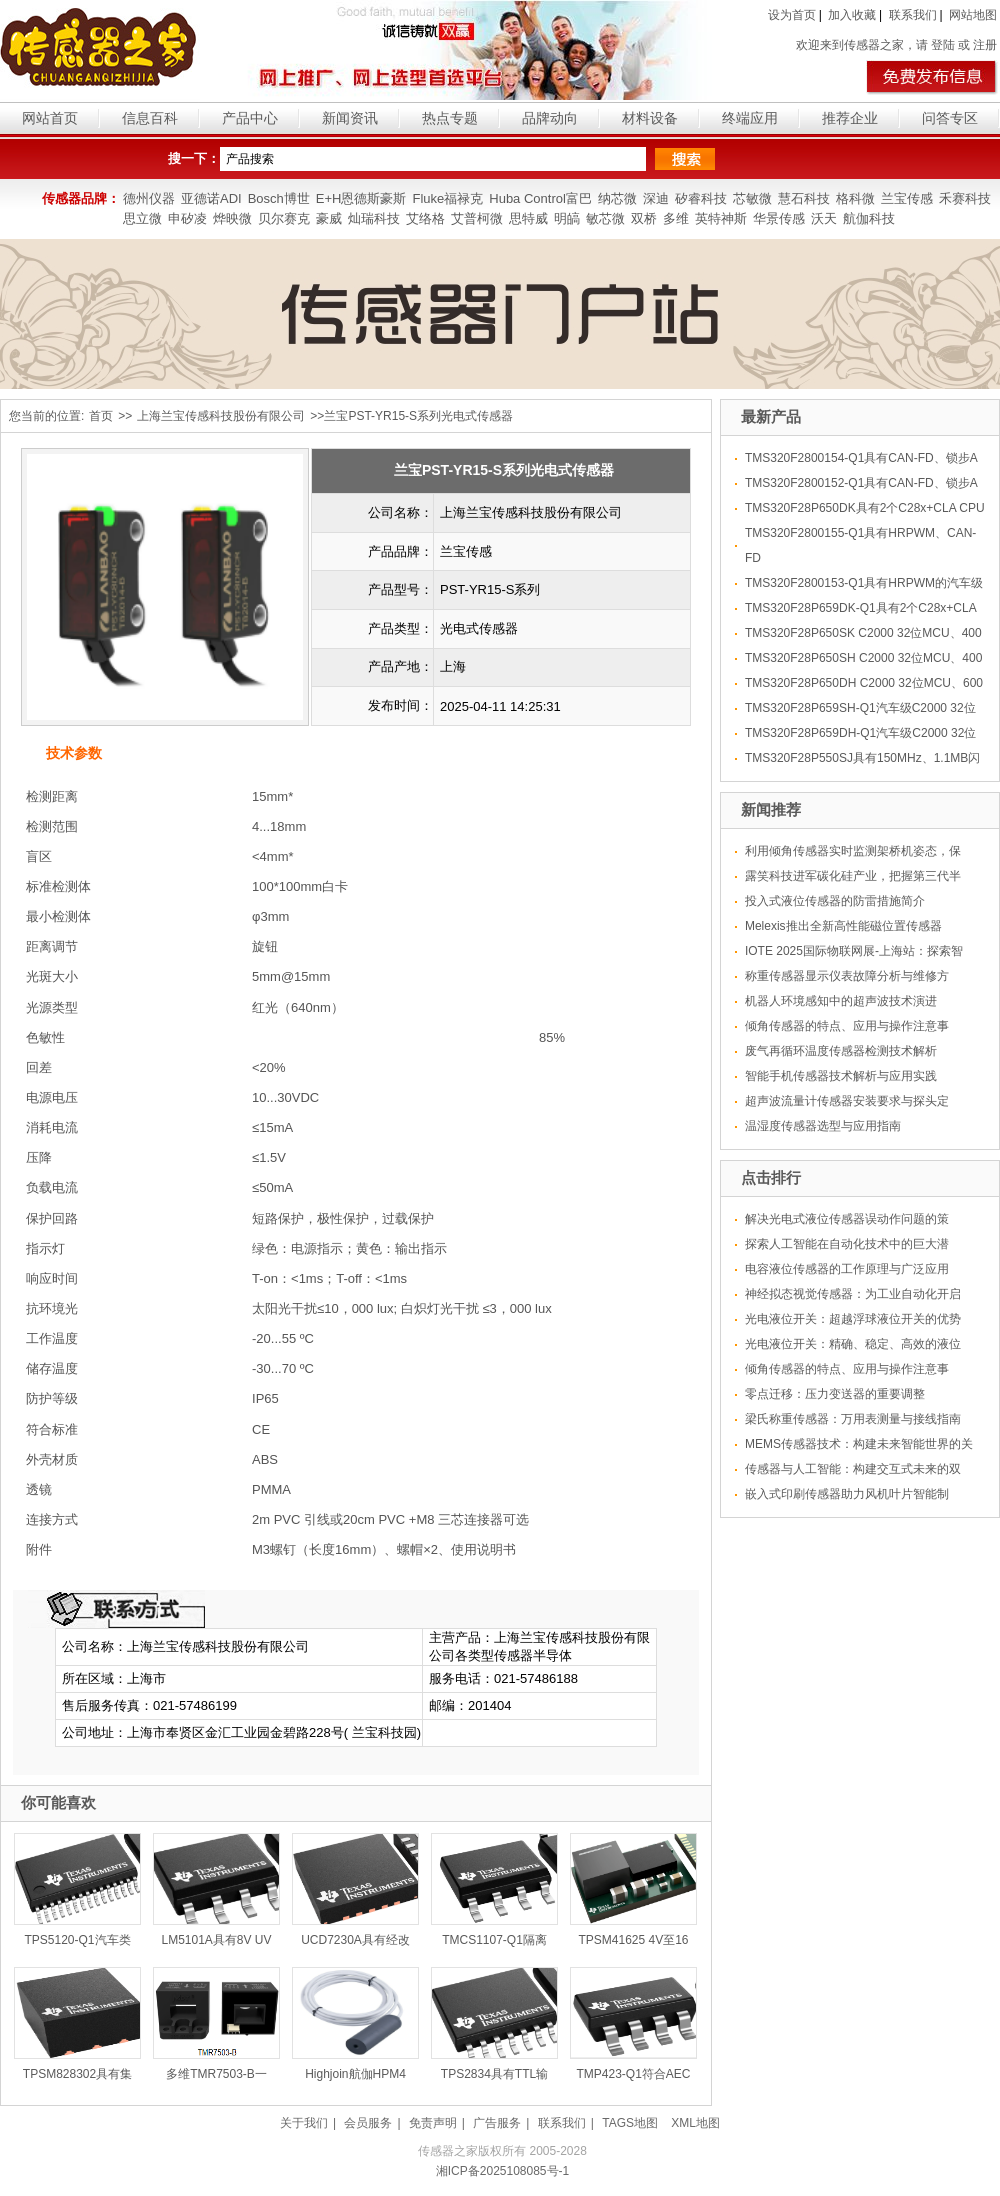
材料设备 (650, 118)
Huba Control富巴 (540, 198)
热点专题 (450, 118)
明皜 (567, 218)
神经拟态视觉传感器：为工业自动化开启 (853, 1294)
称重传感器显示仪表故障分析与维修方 (847, 976)
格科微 (855, 198)
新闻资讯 (350, 118)
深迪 (656, 198)
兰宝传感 (907, 198)
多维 (676, 218)
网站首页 (50, 118)
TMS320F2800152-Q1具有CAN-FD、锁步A (861, 483)
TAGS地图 (630, 2123)
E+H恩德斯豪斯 (361, 198)
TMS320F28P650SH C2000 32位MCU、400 (863, 658)
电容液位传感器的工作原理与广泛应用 (847, 1269)
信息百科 (150, 118)
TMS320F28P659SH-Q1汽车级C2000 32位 (860, 708)
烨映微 (232, 218)
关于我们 (304, 2123)
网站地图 (973, 15)
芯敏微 (752, 198)
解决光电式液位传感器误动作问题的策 (847, 1219)
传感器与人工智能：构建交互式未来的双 (853, 1469)
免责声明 (433, 2123)
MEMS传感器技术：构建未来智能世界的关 (859, 1444)
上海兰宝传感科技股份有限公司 (221, 416)
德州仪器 (149, 198)
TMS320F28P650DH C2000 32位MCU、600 (864, 683)
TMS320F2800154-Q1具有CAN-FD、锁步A (861, 458)
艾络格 (425, 218)
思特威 (528, 218)
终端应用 (750, 118)
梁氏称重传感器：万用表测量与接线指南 (853, 1419)
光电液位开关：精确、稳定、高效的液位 (853, 1344)
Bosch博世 (279, 198)
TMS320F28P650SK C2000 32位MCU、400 (863, 633)
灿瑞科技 (374, 218)
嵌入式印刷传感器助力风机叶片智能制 (847, 1494)
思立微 (142, 218)
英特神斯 (721, 218)
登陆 (943, 45)
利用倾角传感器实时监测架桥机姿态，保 (853, 851)
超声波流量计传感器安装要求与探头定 (847, 1101)
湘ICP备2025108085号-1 (502, 2171)
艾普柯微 (477, 218)
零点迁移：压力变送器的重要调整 (835, 1394)
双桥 (644, 218)
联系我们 (913, 15)
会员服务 (368, 2123)
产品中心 (250, 118)
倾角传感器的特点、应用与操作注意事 (847, 1026)
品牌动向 (550, 118)
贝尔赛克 (284, 218)
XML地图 (695, 2123)
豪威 (329, 218)
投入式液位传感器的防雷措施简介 (835, 901)
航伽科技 (869, 218)
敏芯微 (605, 218)
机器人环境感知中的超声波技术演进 (841, 1001)
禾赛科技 (965, 198)
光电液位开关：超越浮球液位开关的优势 (853, 1319)
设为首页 (792, 15)
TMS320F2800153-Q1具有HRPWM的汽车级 (864, 583)
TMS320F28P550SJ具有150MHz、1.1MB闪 (862, 758)
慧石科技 (804, 198)
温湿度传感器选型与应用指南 (823, 1126)
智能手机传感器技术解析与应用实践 (841, 1076)
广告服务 (497, 2123)
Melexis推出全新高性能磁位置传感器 (843, 926)
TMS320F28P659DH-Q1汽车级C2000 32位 (860, 733)
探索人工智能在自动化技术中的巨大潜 (847, 1244)
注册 (985, 45)
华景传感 (779, 218)
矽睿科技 (701, 198)
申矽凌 (187, 218)
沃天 (824, 218)
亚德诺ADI (211, 198)
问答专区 (950, 118)
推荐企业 (850, 118)
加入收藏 (852, 15)
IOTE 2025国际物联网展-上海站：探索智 (854, 951)
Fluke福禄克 (447, 198)
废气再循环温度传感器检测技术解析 (841, 1051)
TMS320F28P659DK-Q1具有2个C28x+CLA (861, 608)
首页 (101, 416)
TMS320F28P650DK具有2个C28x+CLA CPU (865, 508)
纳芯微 (617, 198)
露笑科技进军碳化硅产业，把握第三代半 (853, 876)
